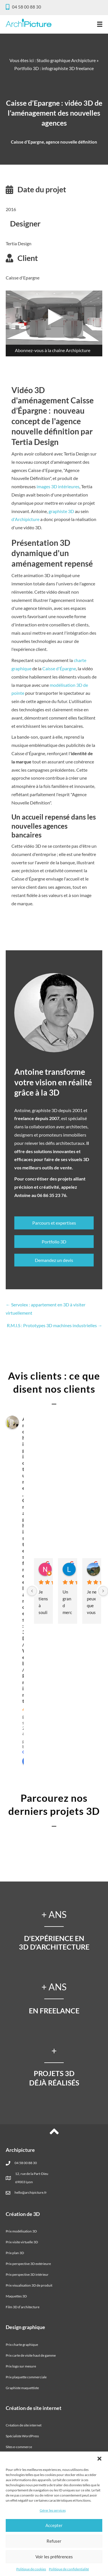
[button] (99, 2458)
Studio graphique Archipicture (66, 60)
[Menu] (100, 24)
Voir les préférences (54, 2556)
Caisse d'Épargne (59, 668)
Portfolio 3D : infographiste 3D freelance (54, 68)
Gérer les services (53, 2510)
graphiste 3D (61, 511)
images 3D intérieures (58, 486)
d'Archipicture (25, 519)
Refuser (54, 2541)
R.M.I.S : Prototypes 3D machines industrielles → (54, 1325)
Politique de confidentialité (69, 2569)
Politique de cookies (31, 2569)
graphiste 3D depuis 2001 (57, 1110)
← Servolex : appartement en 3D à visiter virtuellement (45, 1308)
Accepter (54, 2525)
